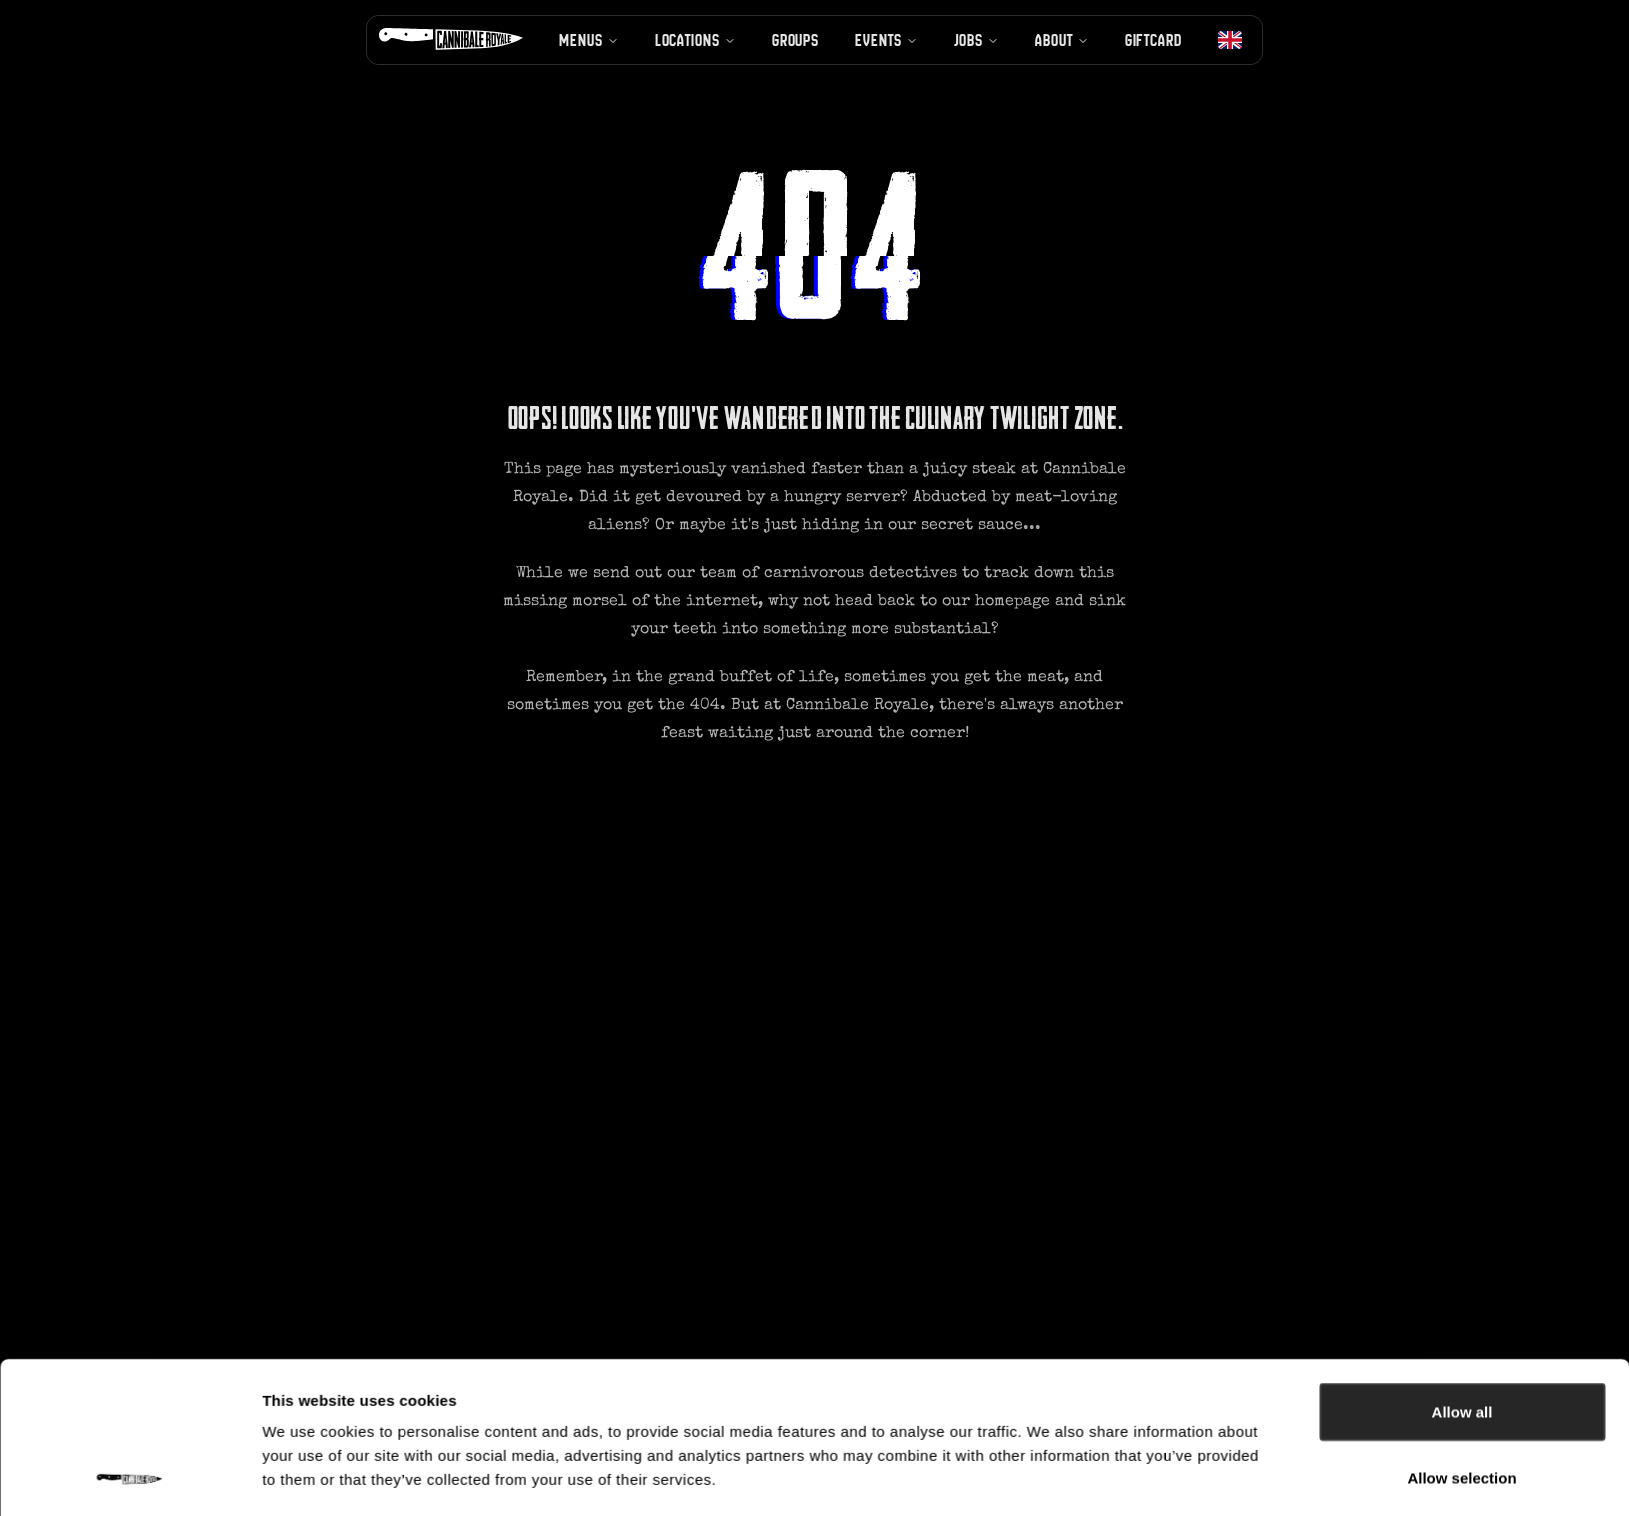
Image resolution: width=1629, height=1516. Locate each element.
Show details (1049, 1406)
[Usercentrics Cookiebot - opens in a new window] (129, 1407)
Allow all (1462, 1199)
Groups (795, 40)
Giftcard (1153, 40)
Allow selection (1461, 1265)
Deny (1462, 1330)
